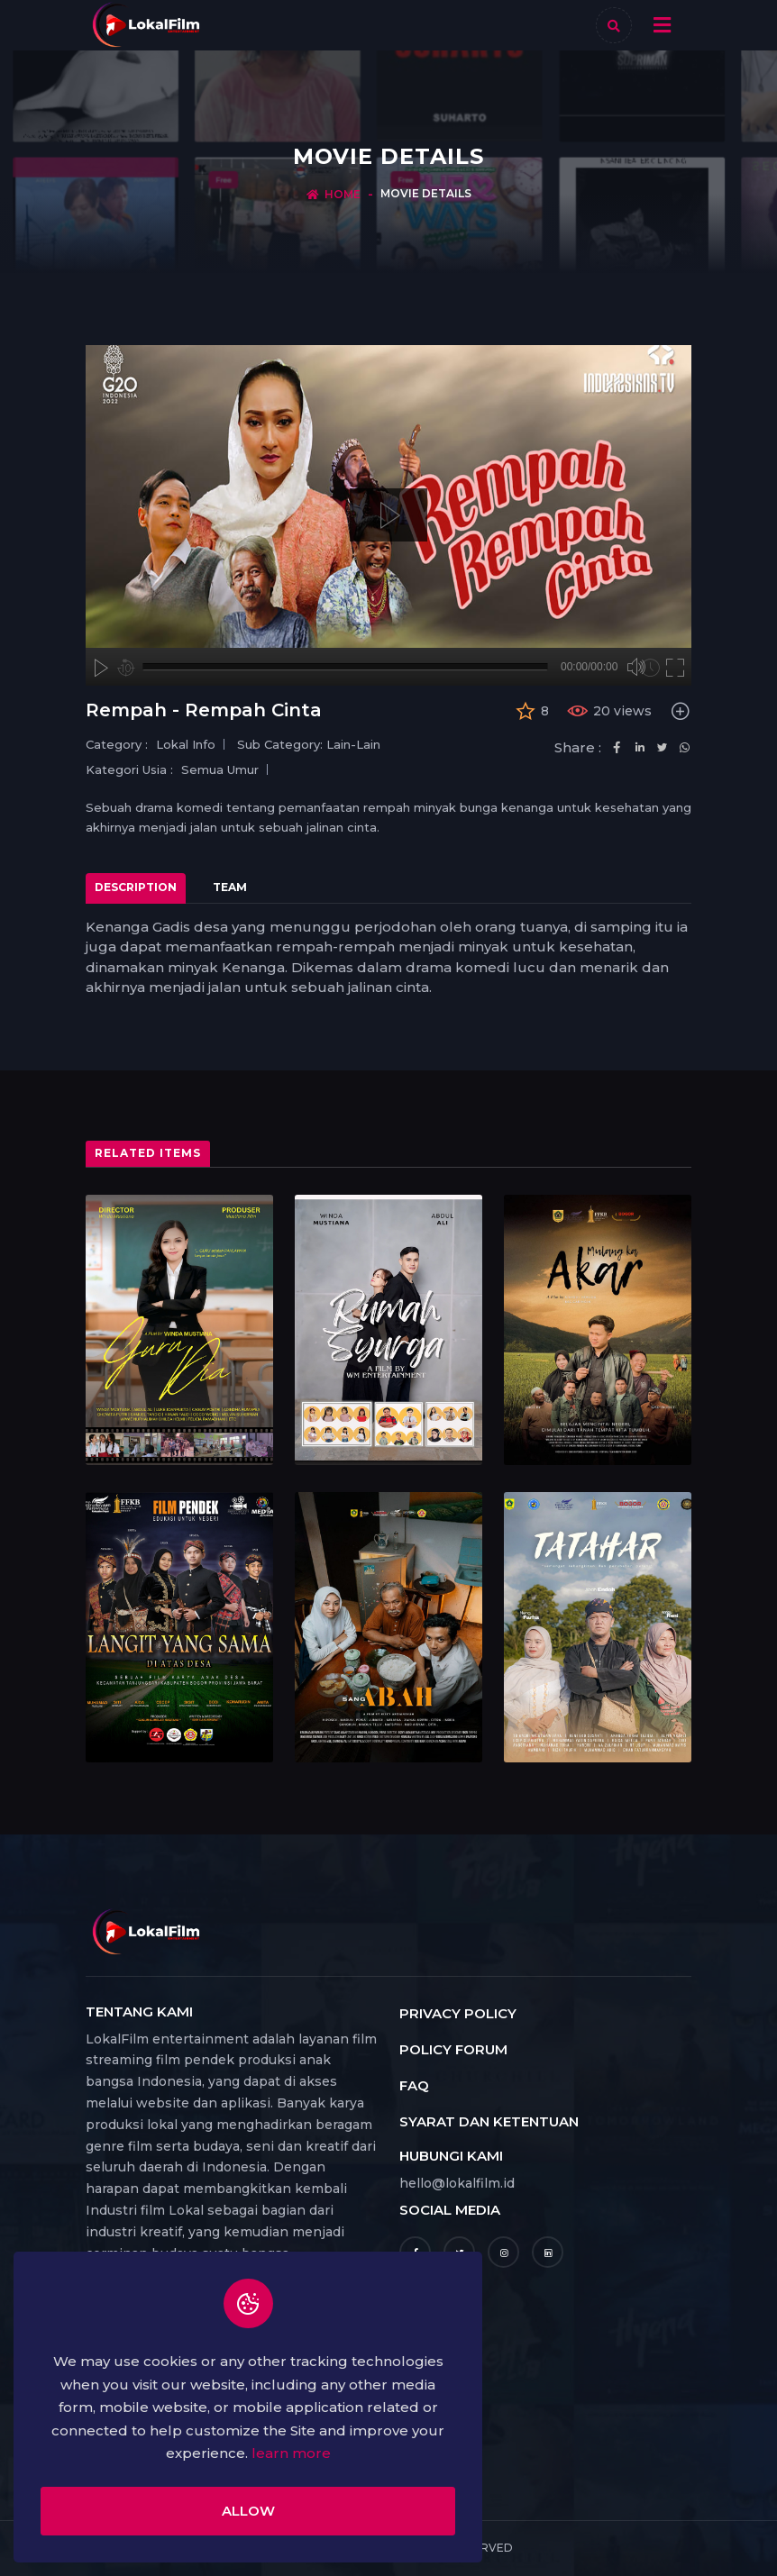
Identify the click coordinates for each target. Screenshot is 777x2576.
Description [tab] (136, 887)
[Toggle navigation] (661, 25)
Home (343, 194)
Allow (248, 2510)
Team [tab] (230, 887)
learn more (291, 2453)
